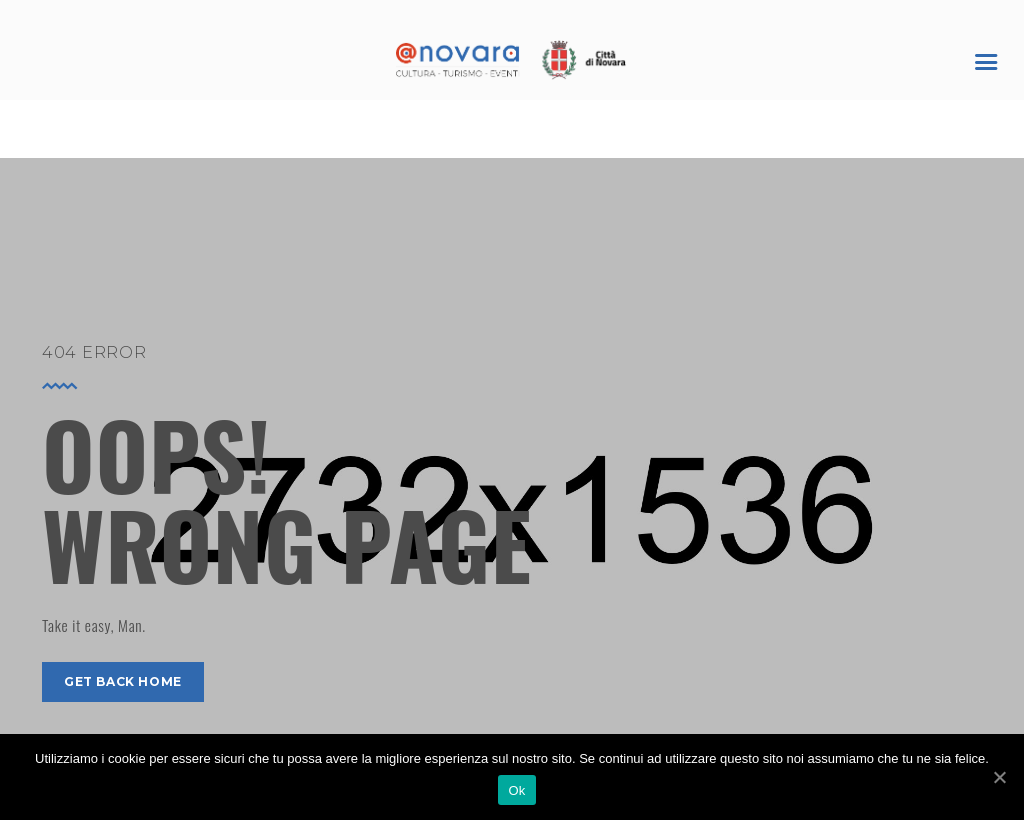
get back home (123, 681)
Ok (516, 790)
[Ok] (999, 777)
